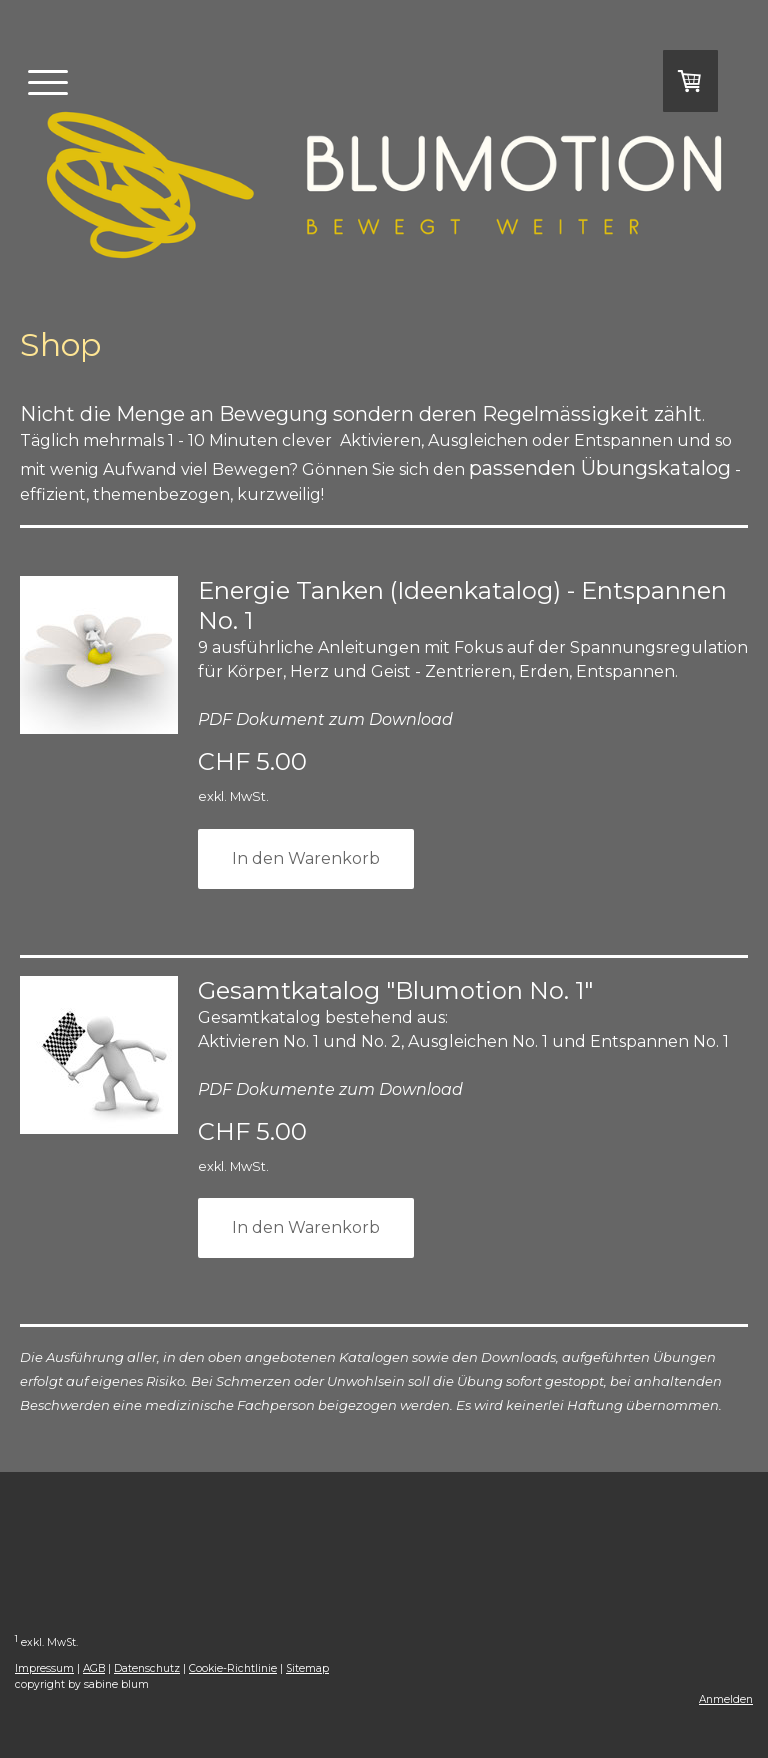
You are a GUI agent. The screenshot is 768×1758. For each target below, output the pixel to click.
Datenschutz (147, 1668)
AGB (94, 1668)
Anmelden (726, 1699)
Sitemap (307, 1668)
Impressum (44, 1668)
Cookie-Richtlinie (233, 1668)
